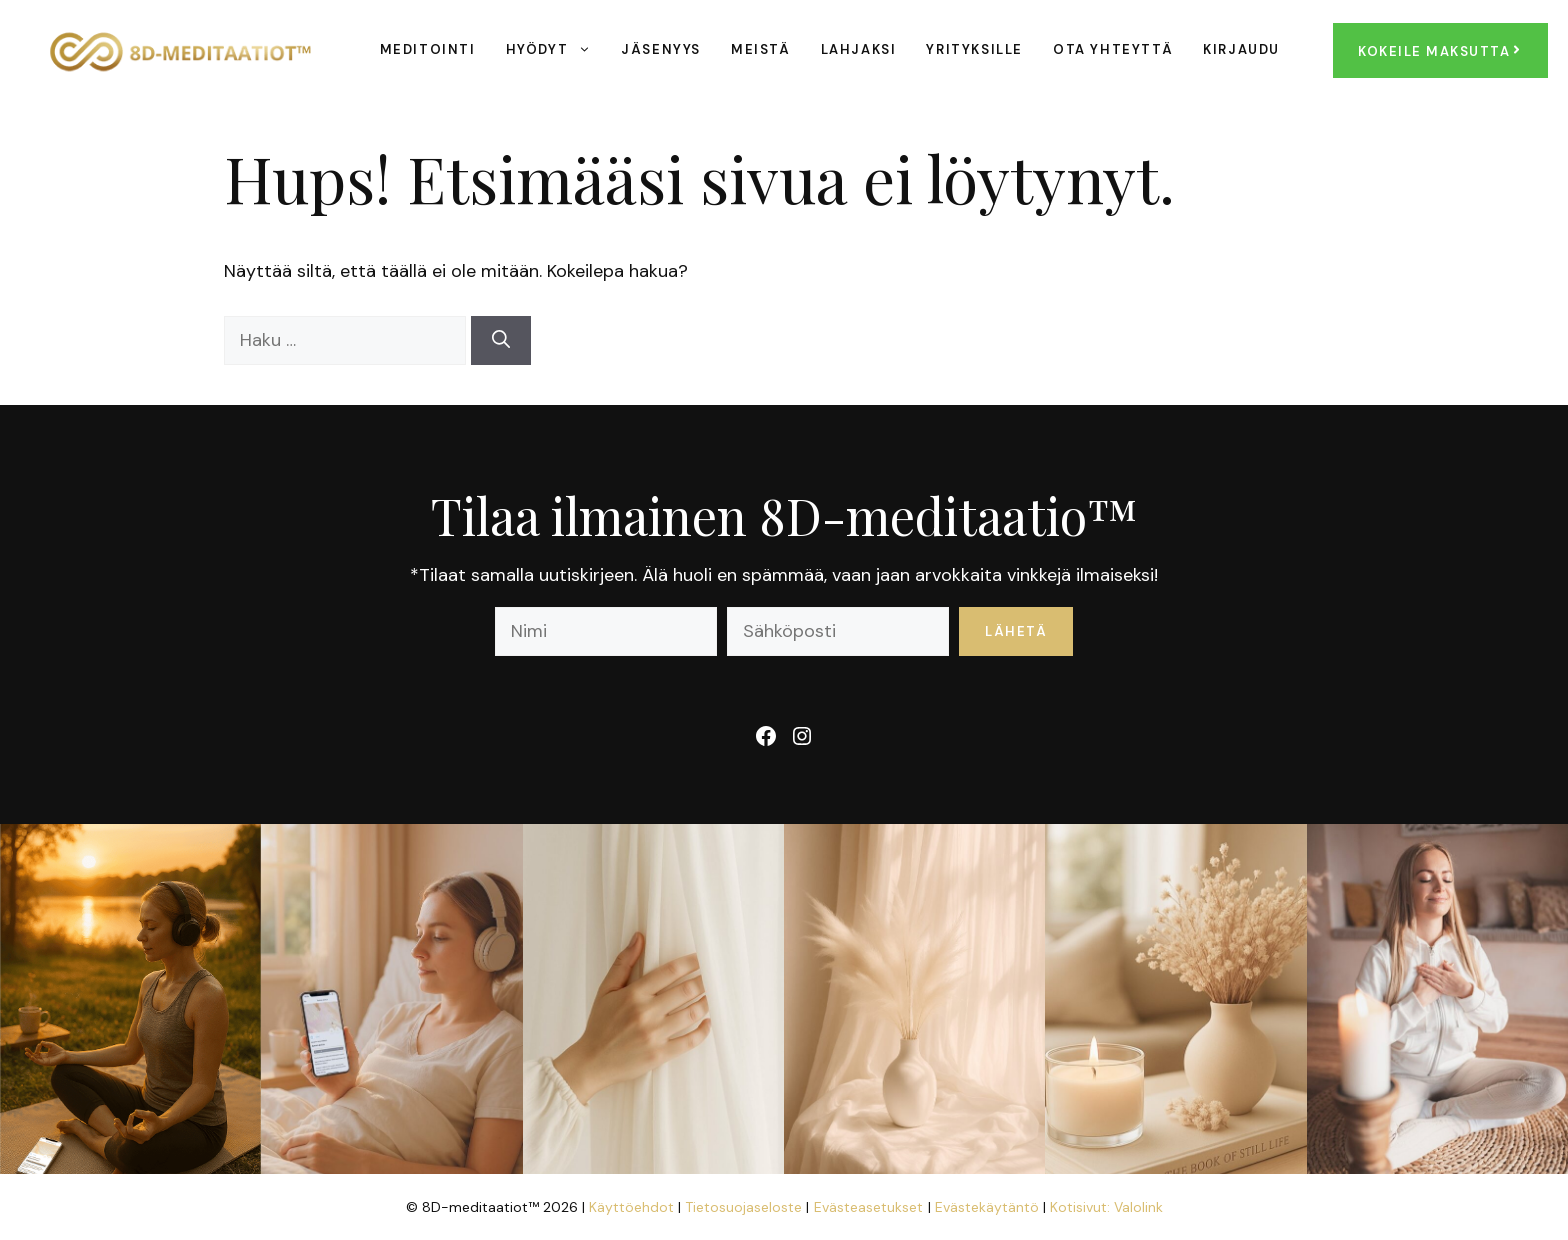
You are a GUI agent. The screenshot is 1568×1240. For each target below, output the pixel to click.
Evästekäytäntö (989, 1207)
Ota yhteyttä (1113, 49)
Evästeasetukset (868, 1207)
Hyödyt (556, 50)
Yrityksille (974, 49)
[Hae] (501, 340)
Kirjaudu (1241, 49)
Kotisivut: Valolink (1106, 1207)
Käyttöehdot (633, 1207)
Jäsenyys (661, 49)
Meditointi (428, 49)
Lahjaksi (859, 49)
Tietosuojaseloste (745, 1207)
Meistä (761, 49)
